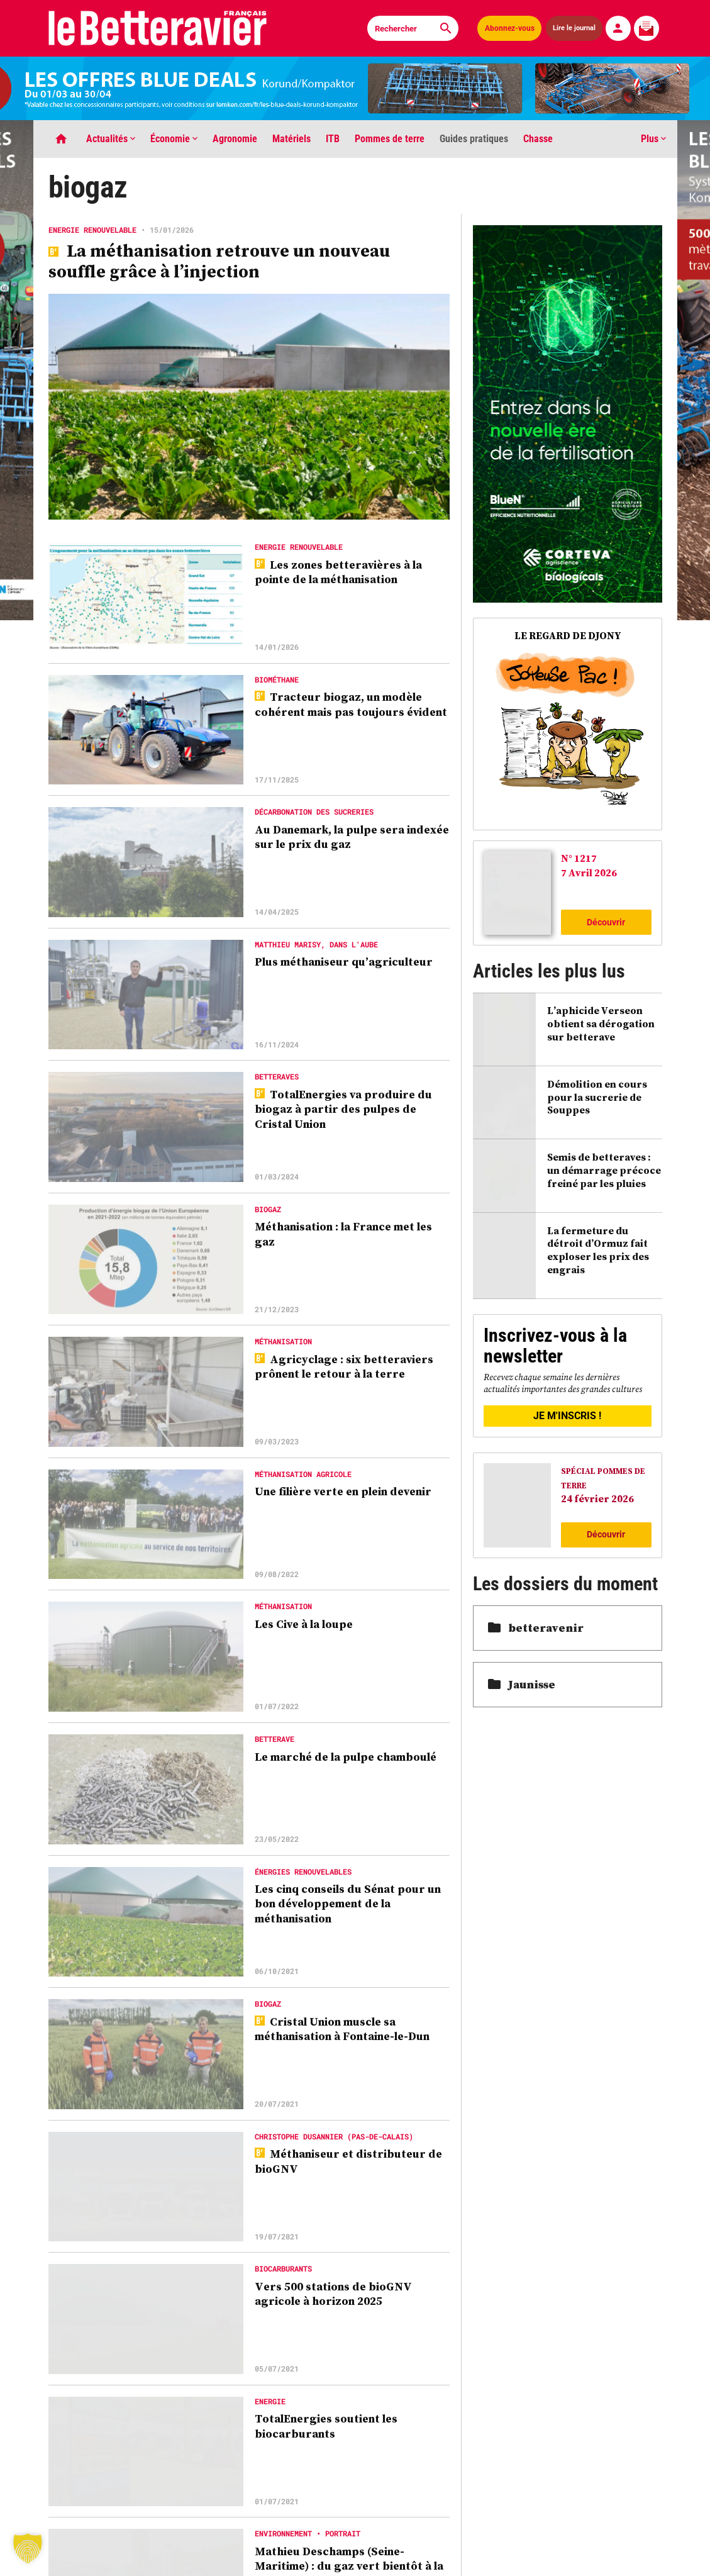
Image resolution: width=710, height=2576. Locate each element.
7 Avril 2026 (589, 872)
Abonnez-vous (510, 28)
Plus (653, 139)
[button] (27, 2548)
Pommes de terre (389, 139)
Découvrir (606, 922)
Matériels (291, 139)
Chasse (538, 139)
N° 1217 (579, 858)
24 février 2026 (597, 1498)
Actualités (110, 139)
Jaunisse (521, 1684)
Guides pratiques (474, 139)
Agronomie (235, 139)
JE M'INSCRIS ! (567, 1416)
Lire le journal (574, 28)
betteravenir (536, 1628)
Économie (173, 139)
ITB (333, 139)
